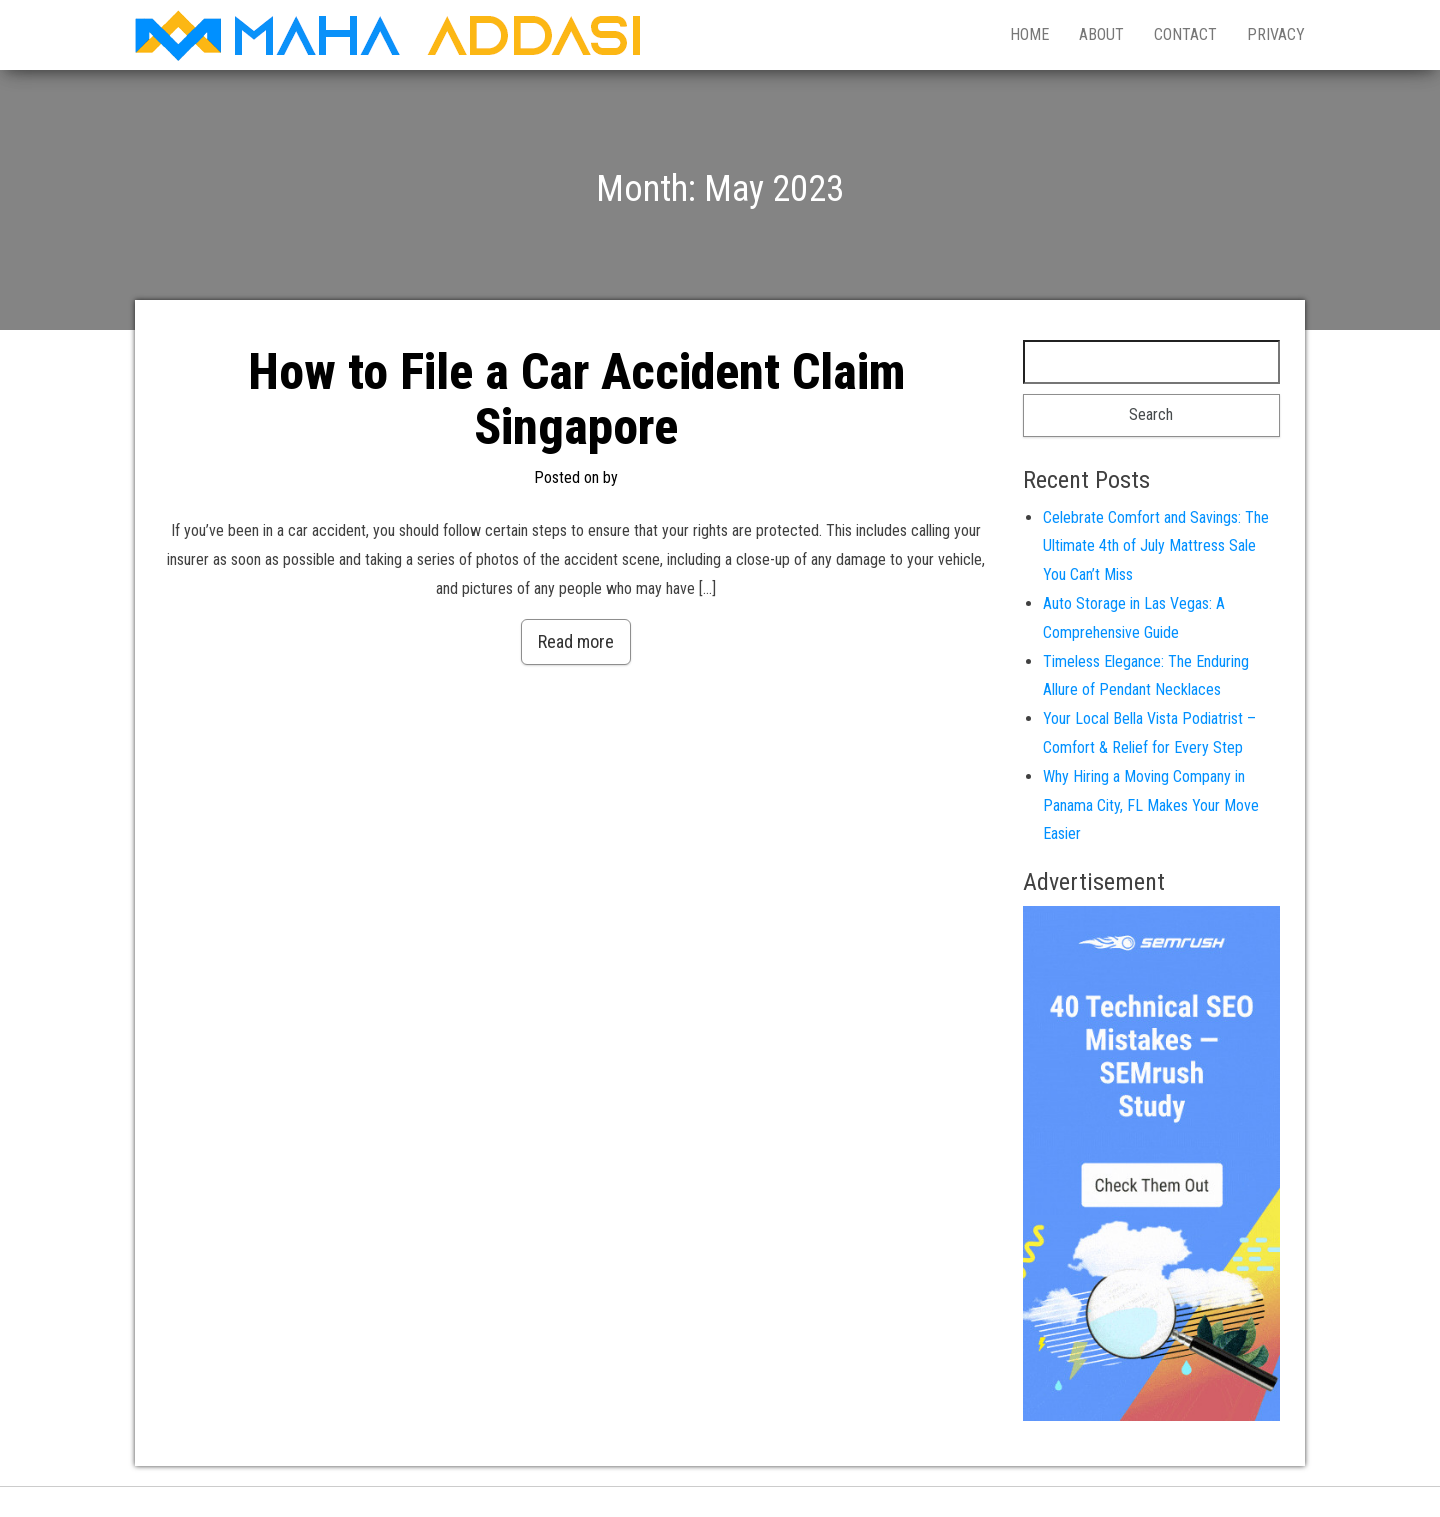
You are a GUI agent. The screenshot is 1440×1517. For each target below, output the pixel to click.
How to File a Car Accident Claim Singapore (576, 399)
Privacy (1276, 34)
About (1101, 34)
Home (1029, 34)
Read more (576, 641)
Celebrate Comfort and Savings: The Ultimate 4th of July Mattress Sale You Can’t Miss (1156, 546)
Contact (1185, 34)
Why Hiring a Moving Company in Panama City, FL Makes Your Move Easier (1151, 805)
